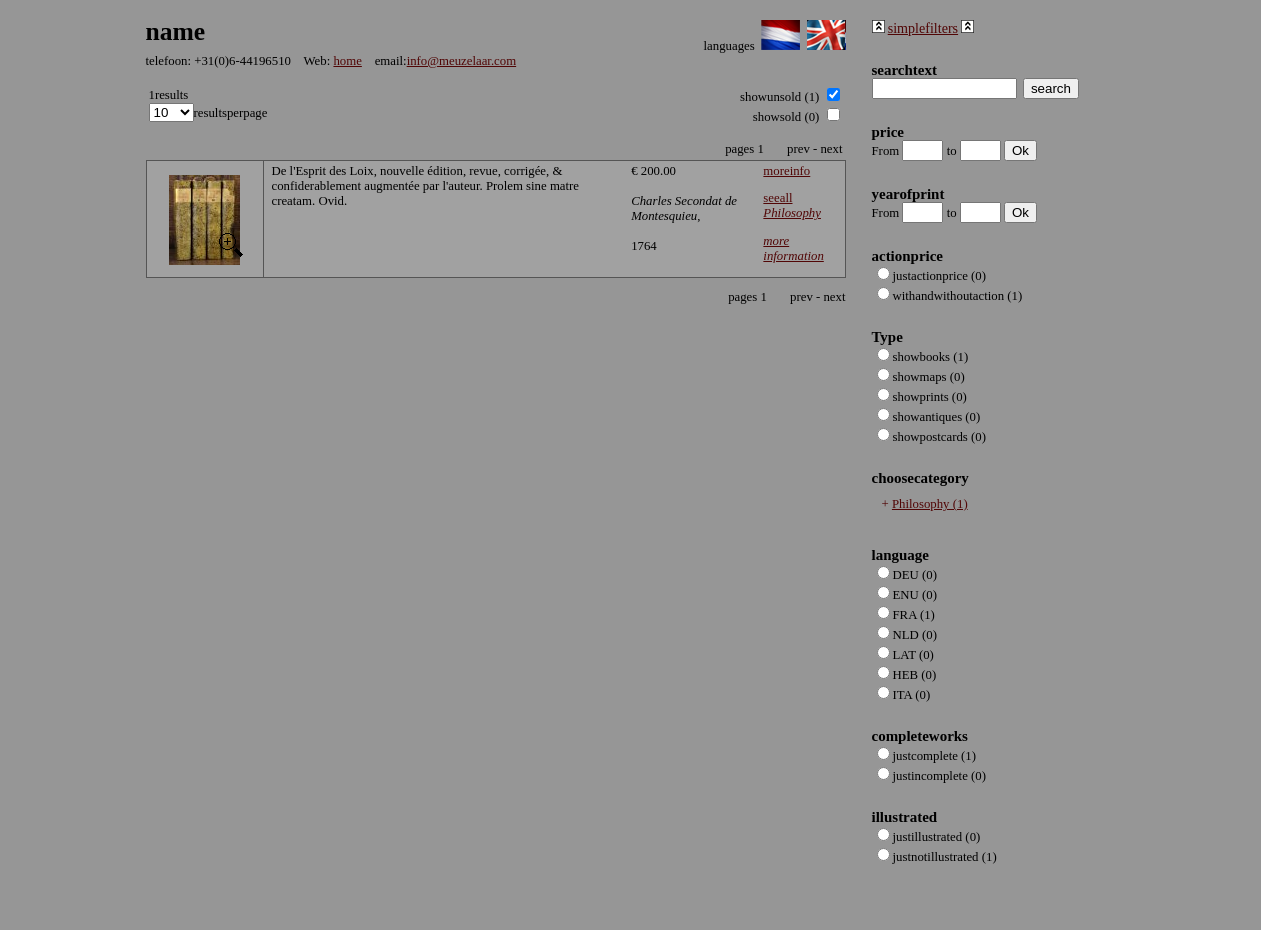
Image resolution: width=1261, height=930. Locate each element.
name (176, 31)
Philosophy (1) (930, 504)
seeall (792, 205)
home (347, 61)
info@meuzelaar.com (462, 61)
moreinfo (786, 171)
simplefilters (923, 28)
